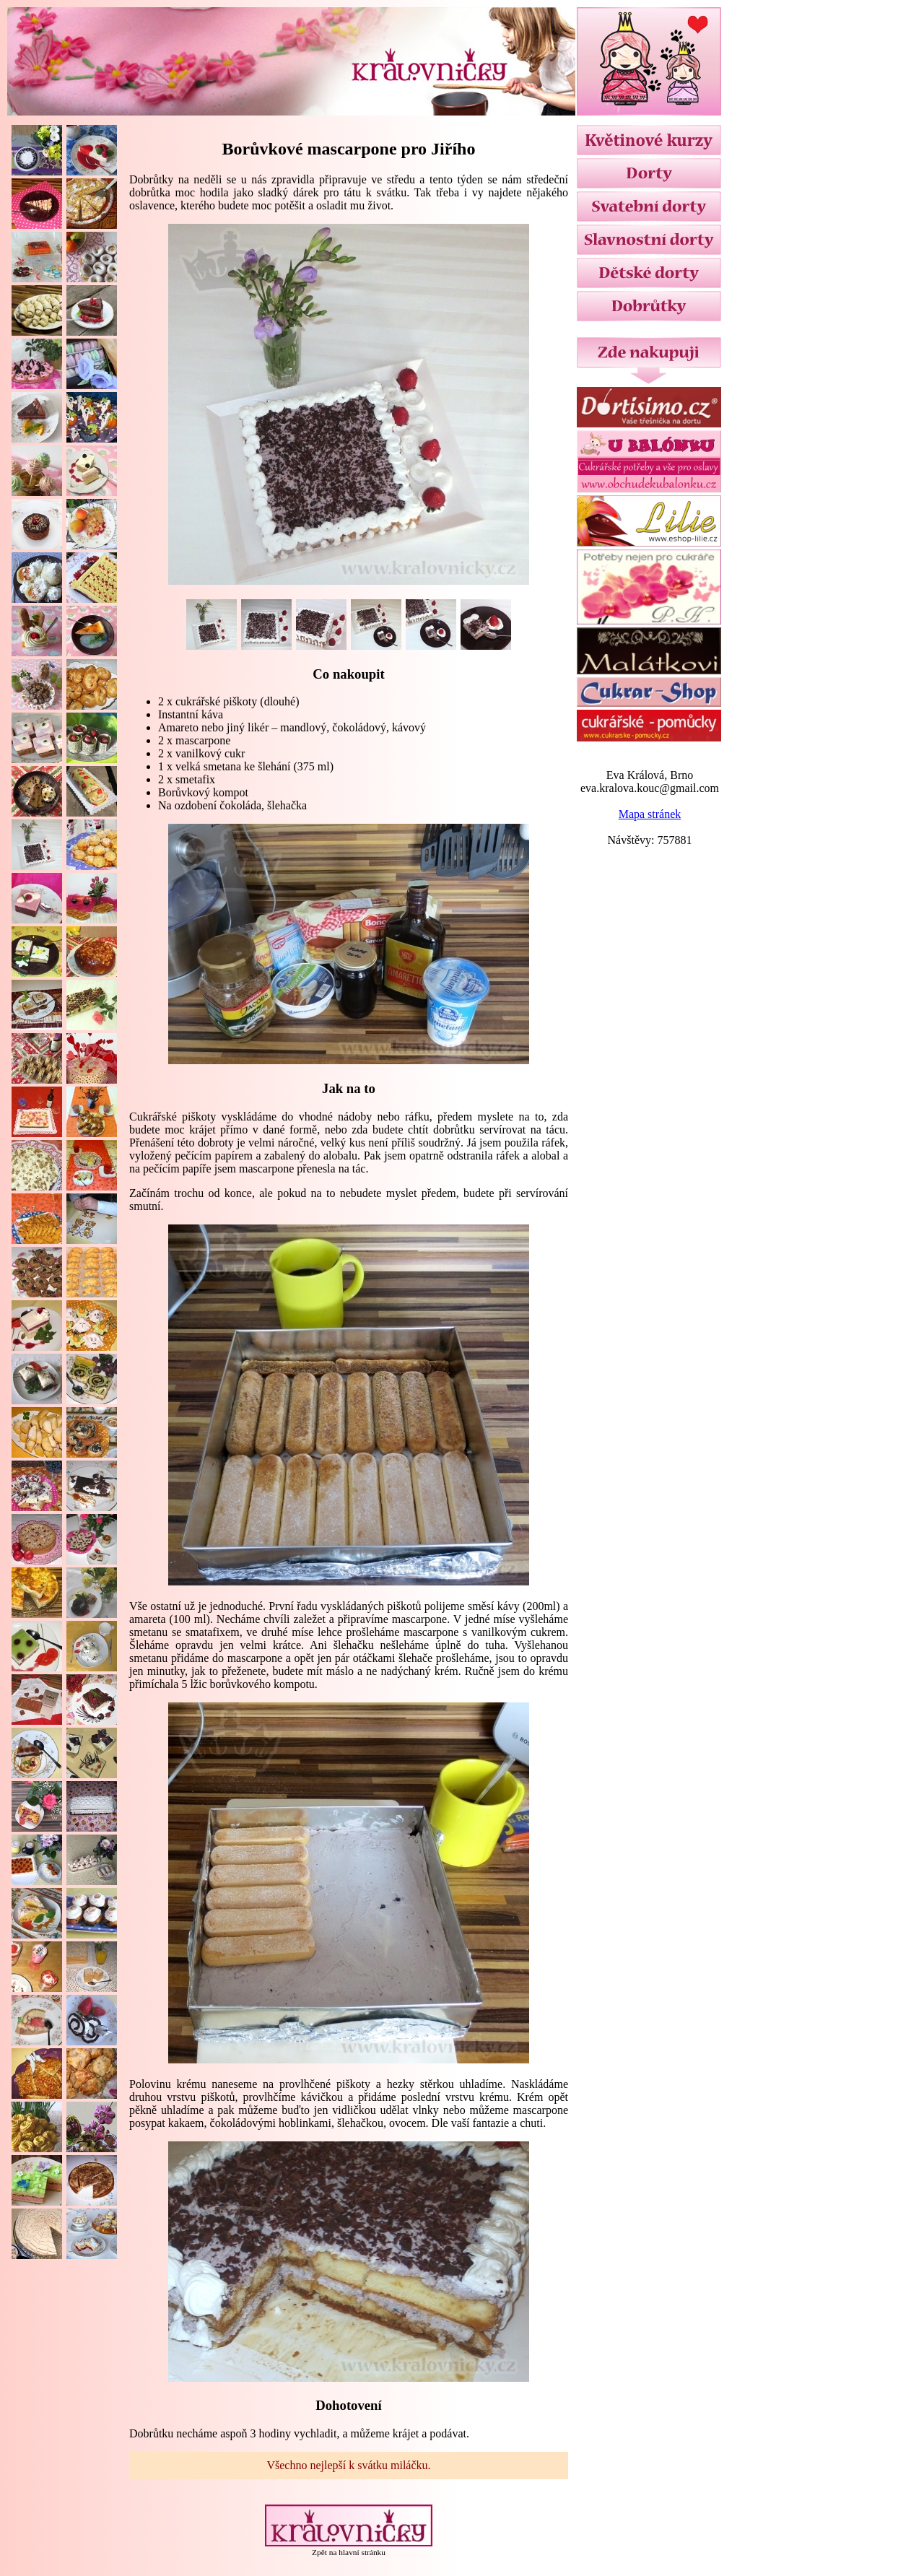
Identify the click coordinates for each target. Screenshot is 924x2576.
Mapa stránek (650, 814)
